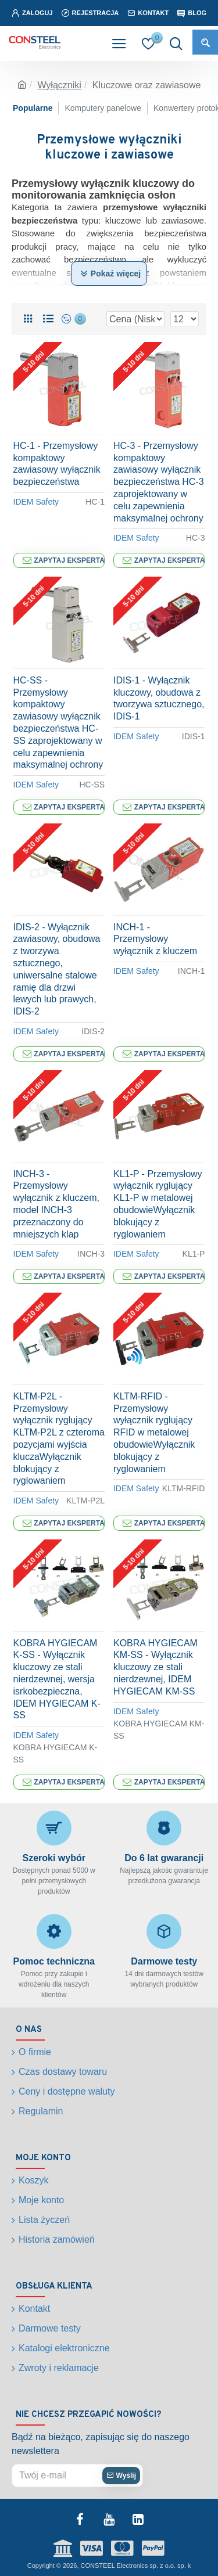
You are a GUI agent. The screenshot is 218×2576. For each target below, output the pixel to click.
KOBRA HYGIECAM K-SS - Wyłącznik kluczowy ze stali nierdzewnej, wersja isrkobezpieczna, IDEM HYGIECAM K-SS (57, 1679)
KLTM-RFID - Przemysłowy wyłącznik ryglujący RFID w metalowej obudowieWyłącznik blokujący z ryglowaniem (154, 1432)
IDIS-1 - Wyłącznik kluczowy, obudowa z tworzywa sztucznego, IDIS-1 (159, 698)
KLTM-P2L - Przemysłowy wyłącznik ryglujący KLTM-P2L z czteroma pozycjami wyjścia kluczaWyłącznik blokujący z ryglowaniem (59, 1438)
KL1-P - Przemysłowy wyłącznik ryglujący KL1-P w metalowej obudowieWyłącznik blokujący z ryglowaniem (157, 1204)
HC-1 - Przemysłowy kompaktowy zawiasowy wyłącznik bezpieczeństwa (57, 464)
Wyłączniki (59, 85)
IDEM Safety (36, 501)
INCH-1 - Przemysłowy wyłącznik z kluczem (155, 939)
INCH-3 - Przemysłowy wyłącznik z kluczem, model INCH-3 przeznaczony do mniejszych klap (56, 1204)
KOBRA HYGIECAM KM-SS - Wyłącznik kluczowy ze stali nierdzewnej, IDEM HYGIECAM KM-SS (155, 1667)
